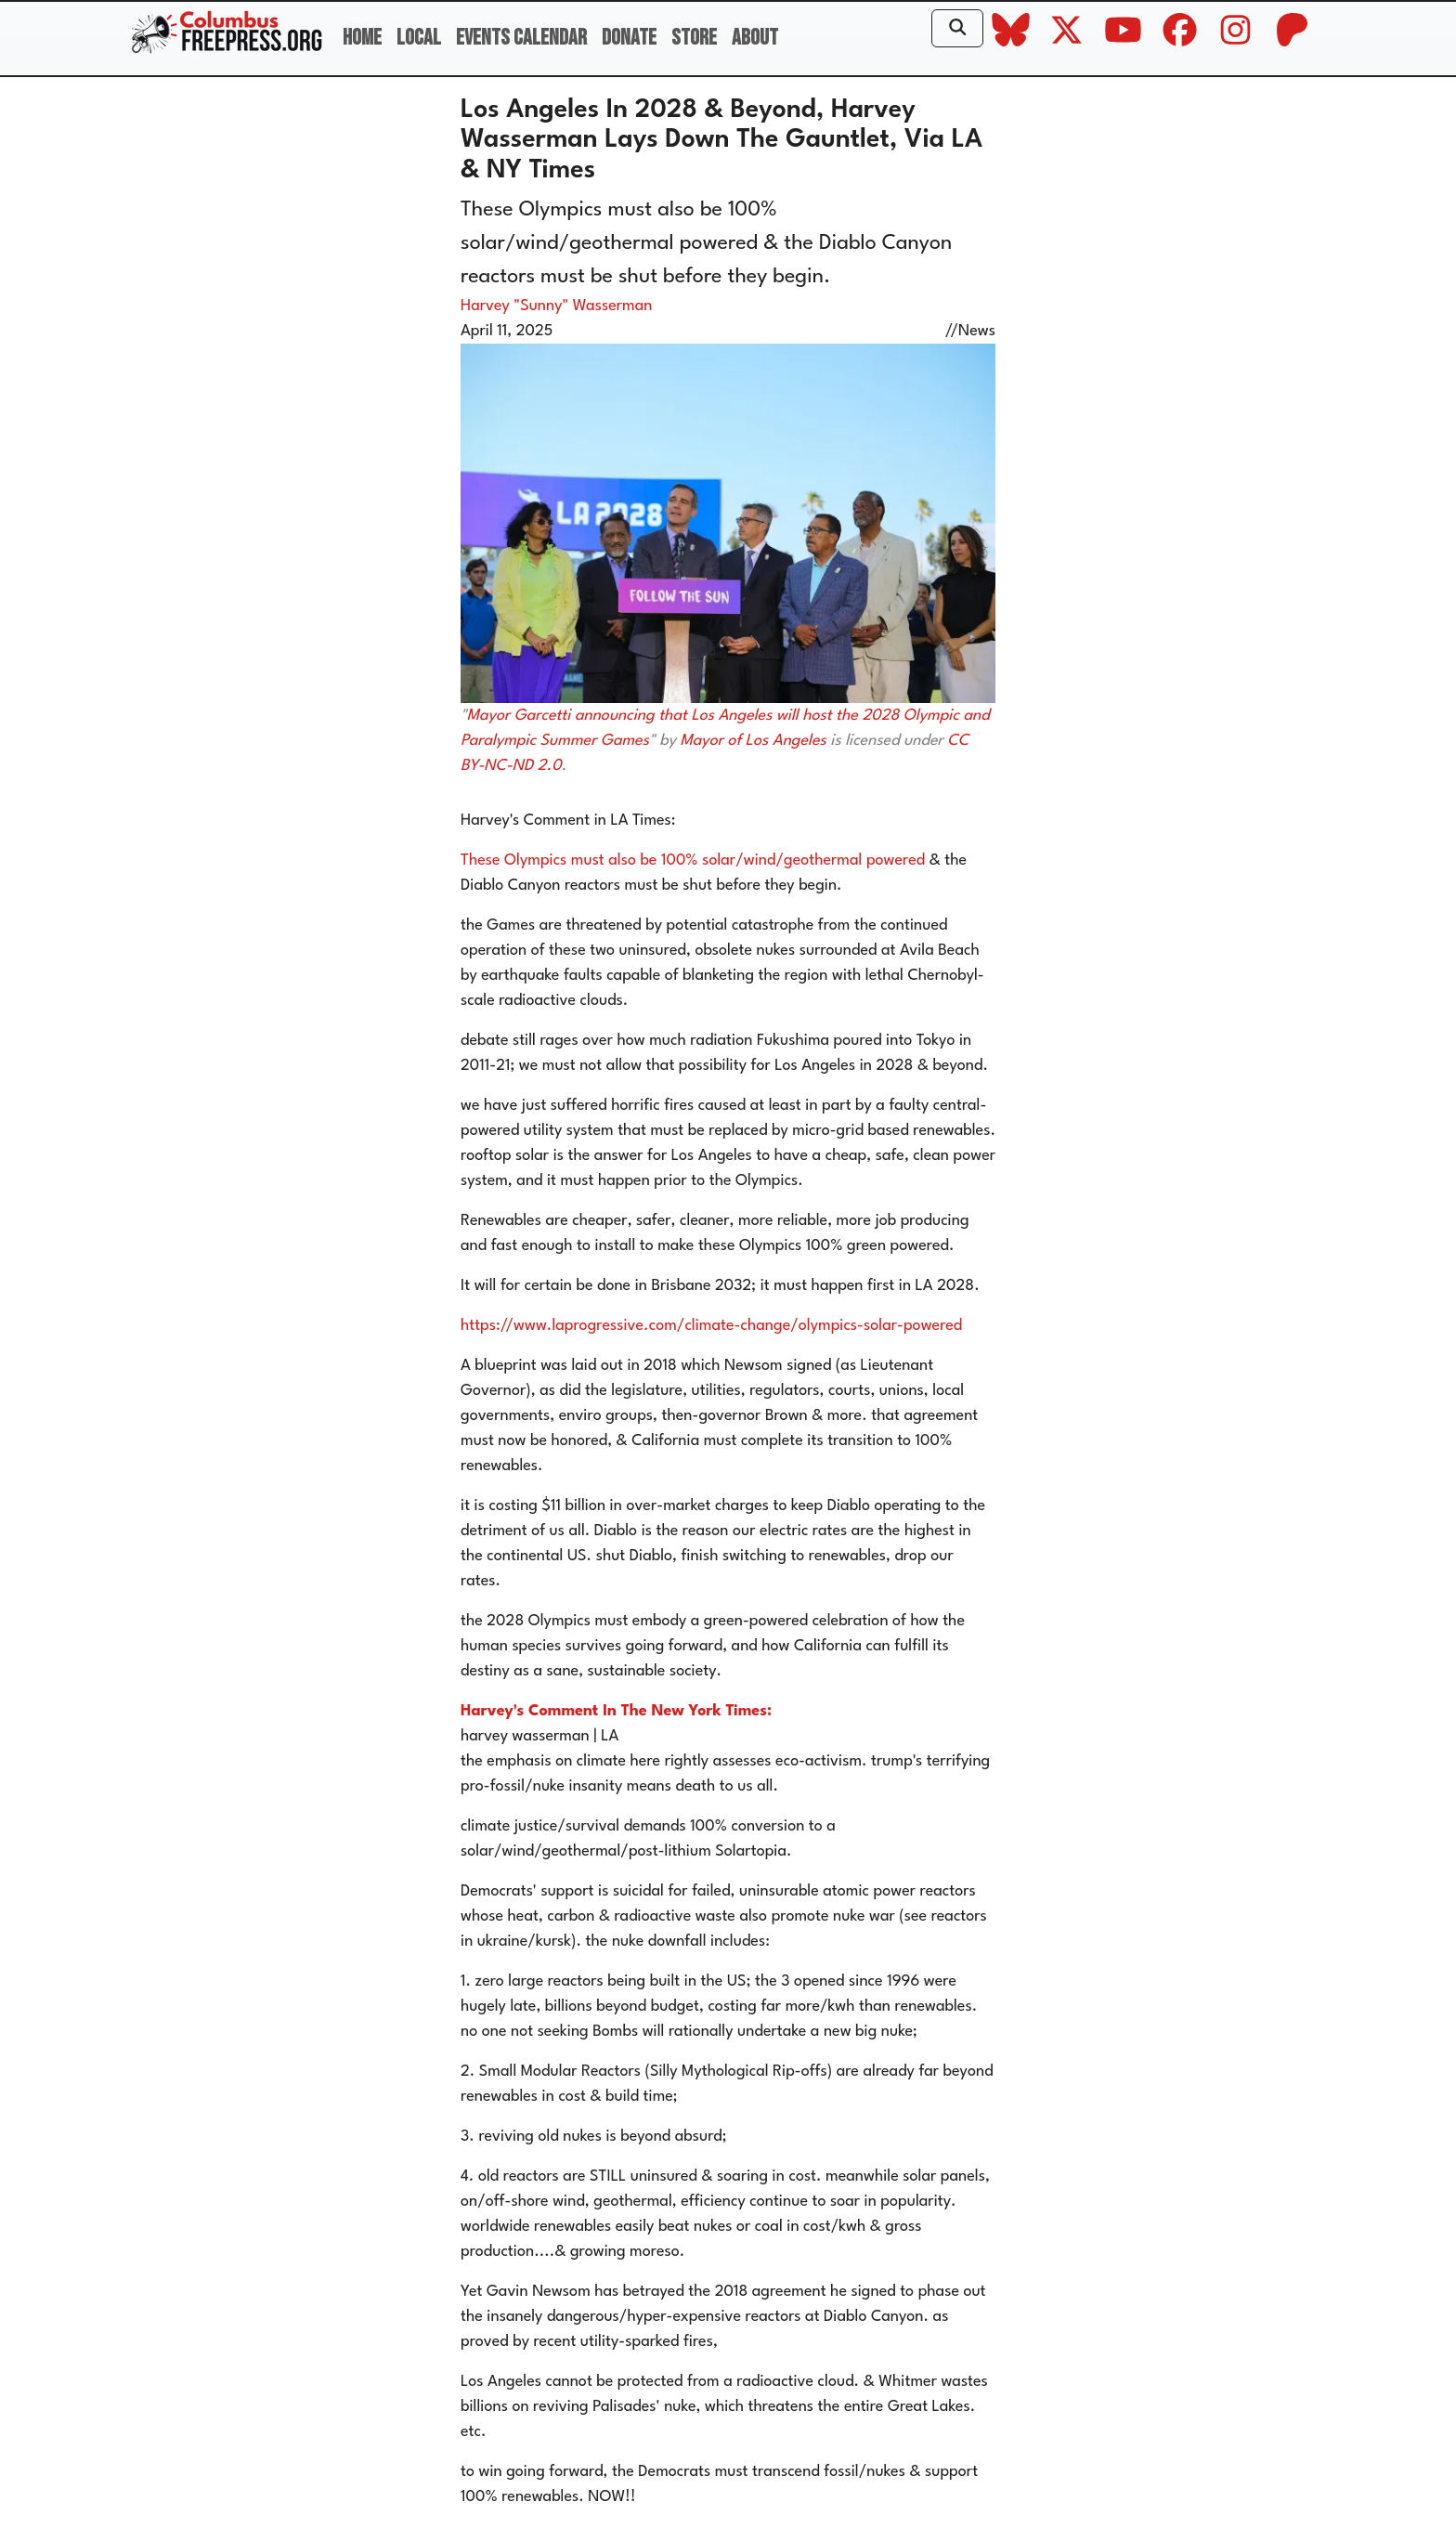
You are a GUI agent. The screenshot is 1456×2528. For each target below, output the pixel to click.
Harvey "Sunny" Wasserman (556, 306)
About (755, 37)
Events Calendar (521, 37)
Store (694, 37)
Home (362, 37)
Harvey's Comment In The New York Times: (616, 1711)
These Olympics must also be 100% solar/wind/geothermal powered (693, 860)
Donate (629, 37)
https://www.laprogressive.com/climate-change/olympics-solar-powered (711, 1326)
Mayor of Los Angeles (753, 741)
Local (418, 37)
